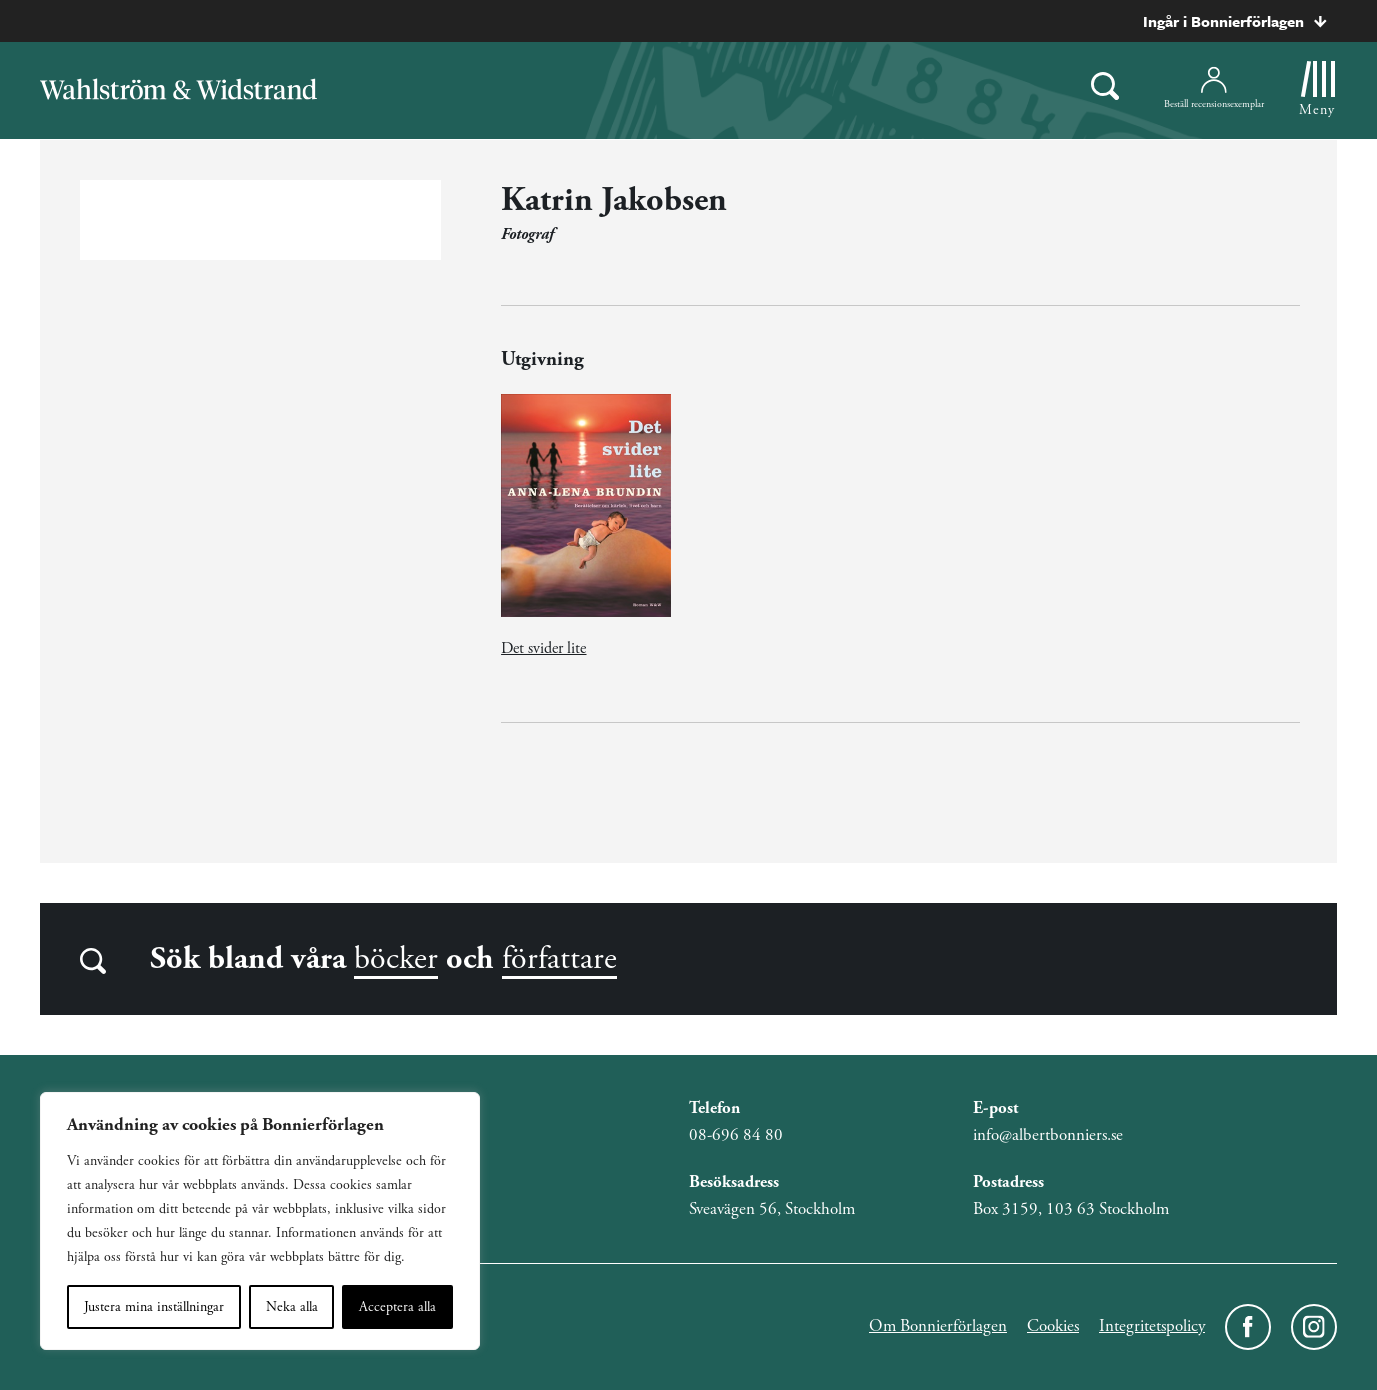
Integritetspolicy (1152, 1326)
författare (559, 959)
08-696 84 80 (736, 1135)
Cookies (1053, 1326)
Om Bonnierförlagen (938, 1326)
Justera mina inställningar (154, 1307)
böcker (396, 959)
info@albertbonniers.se (1048, 1135)
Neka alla (292, 1307)
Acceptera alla (397, 1307)
